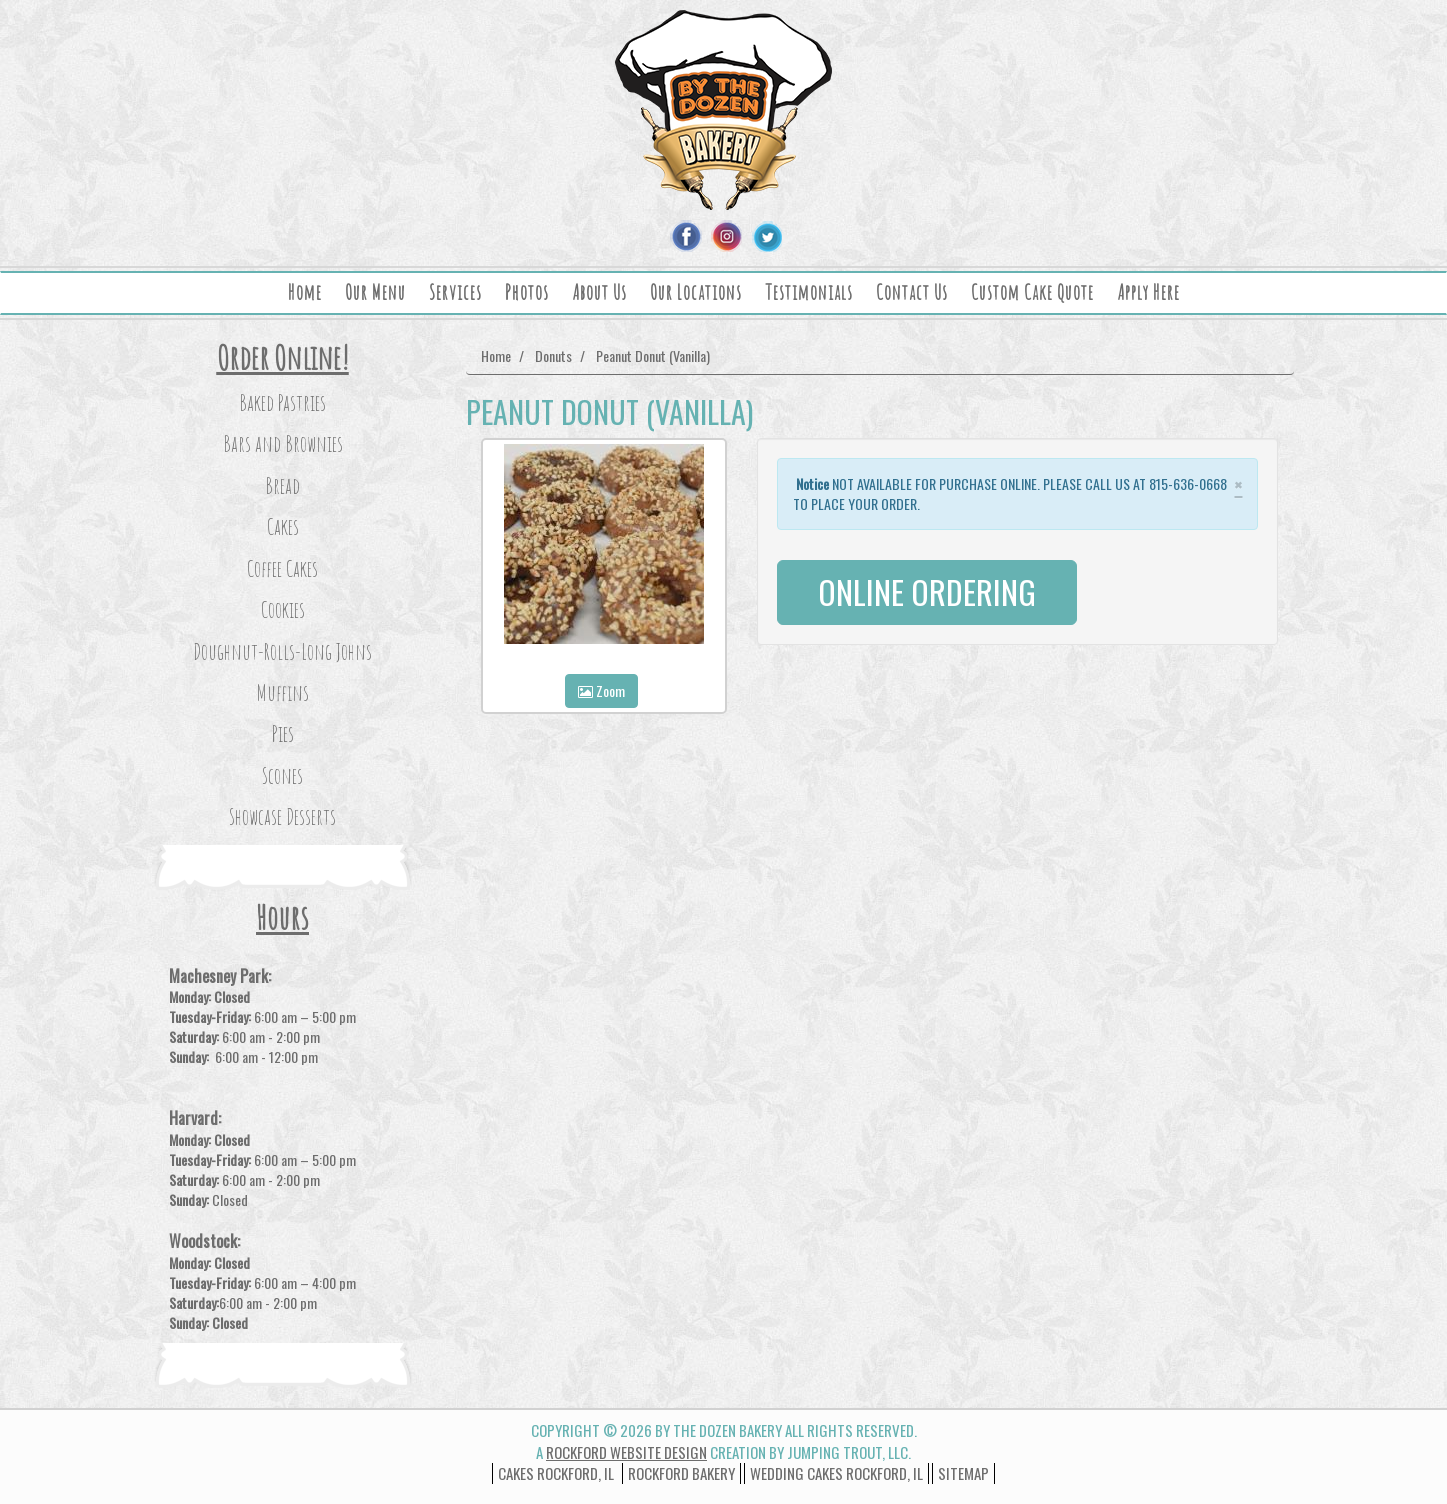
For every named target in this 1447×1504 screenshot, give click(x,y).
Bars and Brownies (283, 443)
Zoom (601, 690)
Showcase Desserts (282, 816)
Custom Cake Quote (1032, 292)
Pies (283, 733)
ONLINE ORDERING (927, 591)
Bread (282, 485)
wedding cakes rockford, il (836, 1473)
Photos (527, 292)
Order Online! (283, 357)
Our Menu (375, 292)
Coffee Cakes (282, 568)
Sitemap (963, 1473)
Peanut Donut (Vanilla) (653, 355)
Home (305, 292)
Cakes (283, 526)
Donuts (553, 355)
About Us (599, 292)
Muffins (282, 692)
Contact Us (912, 292)
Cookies (283, 609)
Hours (282, 917)
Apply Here (1148, 292)
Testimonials (809, 292)
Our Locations (696, 292)
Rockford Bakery (681, 1473)
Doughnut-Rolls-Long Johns (282, 651)
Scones (282, 775)
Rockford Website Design (626, 1452)
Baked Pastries (282, 402)
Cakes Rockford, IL (556, 1473)
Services (455, 292)
